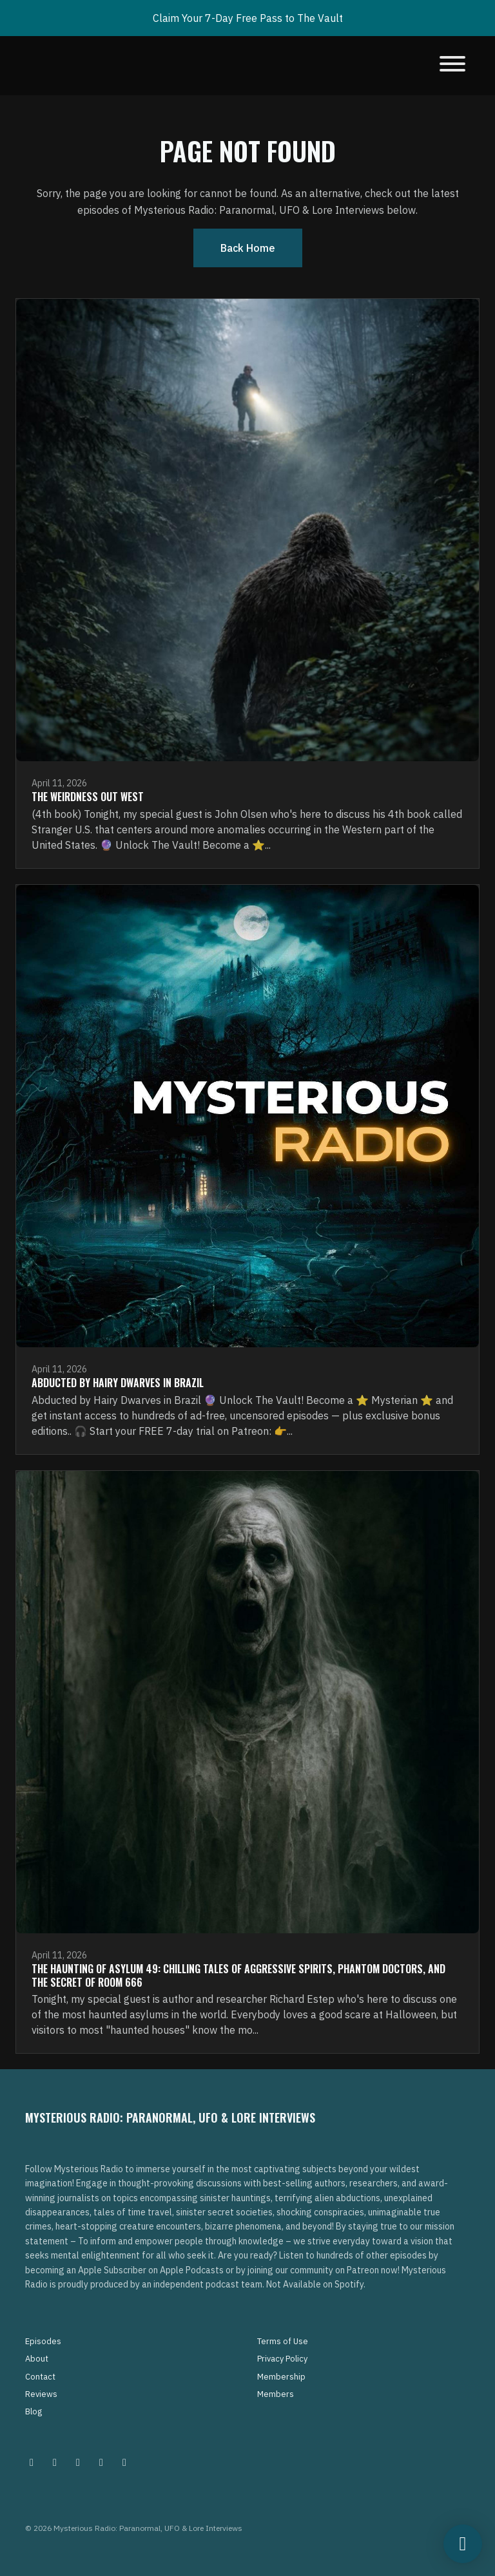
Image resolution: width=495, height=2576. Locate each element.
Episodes (43, 2341)
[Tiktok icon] (101, 2462)
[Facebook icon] (78, 2462)
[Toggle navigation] (452, 65)
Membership (281, 2376)
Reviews (41, 2394)
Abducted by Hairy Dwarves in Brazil (118, 1382)
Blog (33, 2411)
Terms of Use (282, 2341)
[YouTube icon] (124, 2462)
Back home (247, 248)
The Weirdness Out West (88, 796)
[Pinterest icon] (54, 2462)
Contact (40, 2376)
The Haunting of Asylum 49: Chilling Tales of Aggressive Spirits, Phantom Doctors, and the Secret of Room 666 (238, 1975)
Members (275, 2394)
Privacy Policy (282, 2358)
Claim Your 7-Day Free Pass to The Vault (248, 18)
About (36, 2358)
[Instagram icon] (31, 2462)
